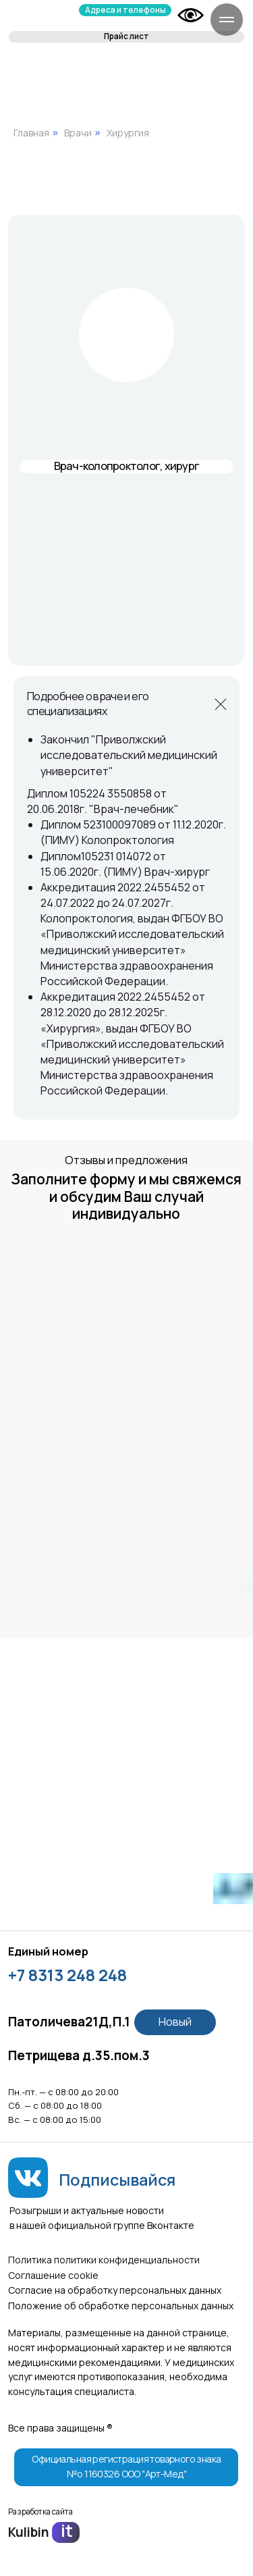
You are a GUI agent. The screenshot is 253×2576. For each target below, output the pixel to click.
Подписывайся (117, 2179)
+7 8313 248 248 (67, 1975)
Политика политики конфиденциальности (104, 2259)
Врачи (78, 132)
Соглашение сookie (53, 2275)
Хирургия (128, 132)
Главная (31, 132)
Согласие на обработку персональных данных (114, 2290)
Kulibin (28, 2532)
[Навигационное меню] (226, 19)
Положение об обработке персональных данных (120, 2305)
